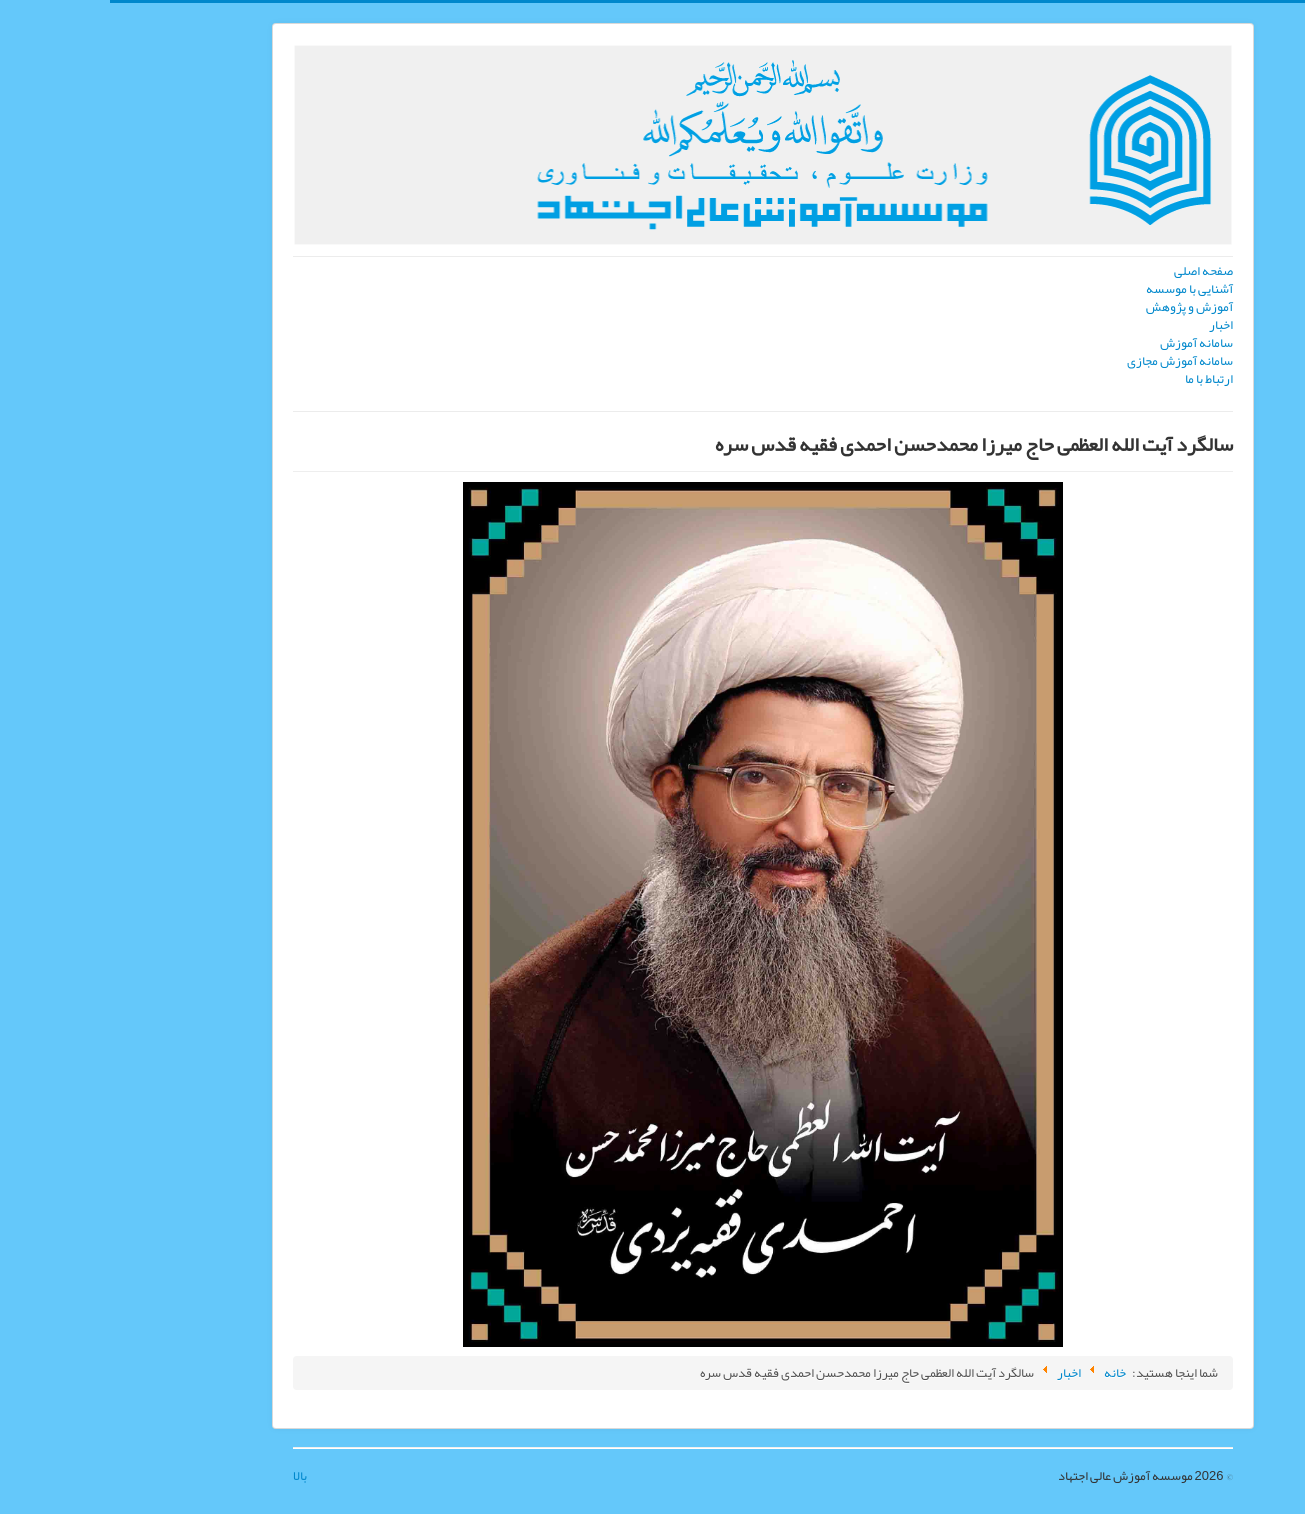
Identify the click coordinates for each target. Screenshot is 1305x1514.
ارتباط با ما (1099, 379)
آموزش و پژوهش (1079, 307)
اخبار (1111, 325)
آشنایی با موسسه (1079, 289)
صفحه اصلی (1093, 271)
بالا (190, 1476)
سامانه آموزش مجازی (1070, 361)
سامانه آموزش (1086, 343)
